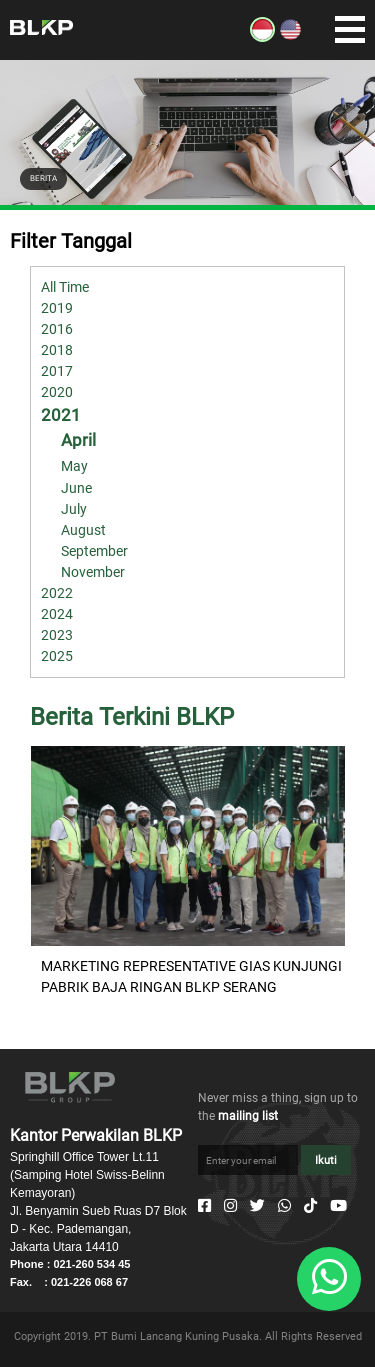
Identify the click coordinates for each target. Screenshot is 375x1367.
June (76, 488)
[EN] (290, 37)
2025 (57, 656)
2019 (57, 308)
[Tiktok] (310, 1206)
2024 (57, 614)
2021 (61, 415)
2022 (57, 593)
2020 (57, 392)
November (93, 572)
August (83, 530)
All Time (65, 287)
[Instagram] (230, 1206)
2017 (57, 371)
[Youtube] (338, 1206)
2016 (57, 329)
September (94, 551)
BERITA (43, 178)
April (78, 440)
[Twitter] (257, 1206)
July (74, 509)
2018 (57, 350)
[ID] (262, 37)
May (74, 466)
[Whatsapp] (284, 1206)
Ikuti (326, 1160)
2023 (57, 635)
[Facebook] (204, 1206)
